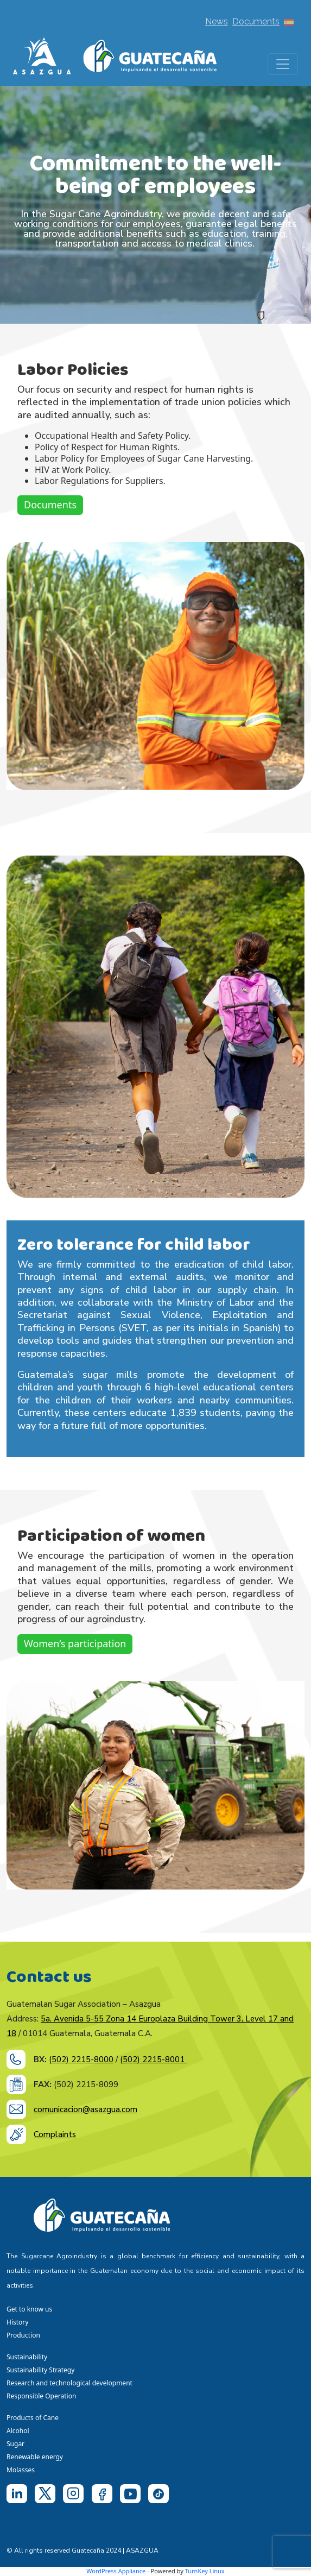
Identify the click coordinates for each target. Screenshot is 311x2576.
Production (23, 2335)
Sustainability (27, 2356)
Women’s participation (75, 1643)
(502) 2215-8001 (153, 2059)
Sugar (15, 2443)
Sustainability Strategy (40, 2370)
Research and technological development (71, 2383)
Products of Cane (33, 2417)
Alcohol (18, 2430)
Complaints (55, 2134)
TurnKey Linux (205, 2571)
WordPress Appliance (115, 2571)
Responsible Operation (43, 2396)
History (17, 2322)
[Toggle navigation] (283, 64)
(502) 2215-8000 (81, 2059)
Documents (256, 21)
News (216, 21)
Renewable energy (36, 2456)
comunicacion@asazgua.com (85, 2109)
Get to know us (29, 2309)
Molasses (21, 2469)
